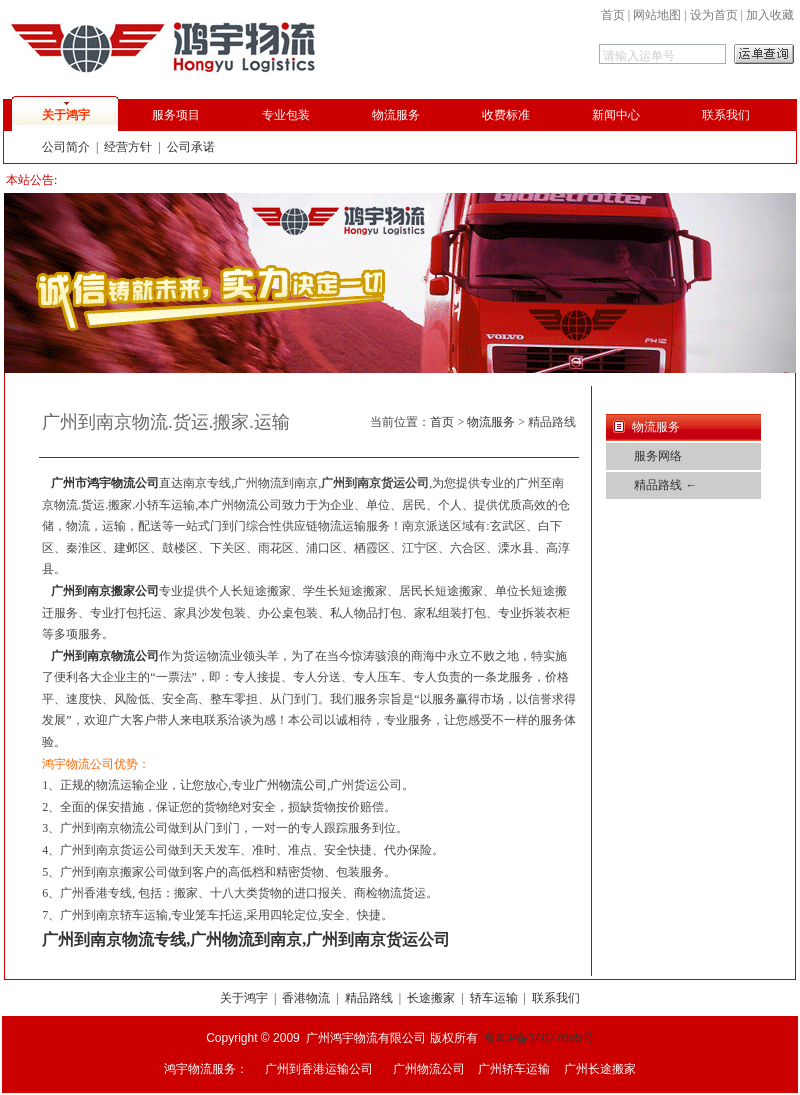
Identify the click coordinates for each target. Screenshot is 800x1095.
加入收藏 (770, 15)
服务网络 (658, 456)
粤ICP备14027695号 (538, 1038)
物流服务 (396, 115)
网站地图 (657, 15)
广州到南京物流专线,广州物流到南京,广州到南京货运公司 (246, 939)
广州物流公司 (291, 785)
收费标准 (506, 115)
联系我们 (726, 115)
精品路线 (369, 998)
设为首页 (714, 15)
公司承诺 (191, 147)
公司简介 (66, 147)
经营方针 (128, 147)
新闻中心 (616, 115)
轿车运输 (494, 998)
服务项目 (176, 115)
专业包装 (286, 115)
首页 (613, 15)
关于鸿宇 (66, 115)
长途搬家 (431, 998)
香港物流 (306, 998)
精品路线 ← (665, 485)
